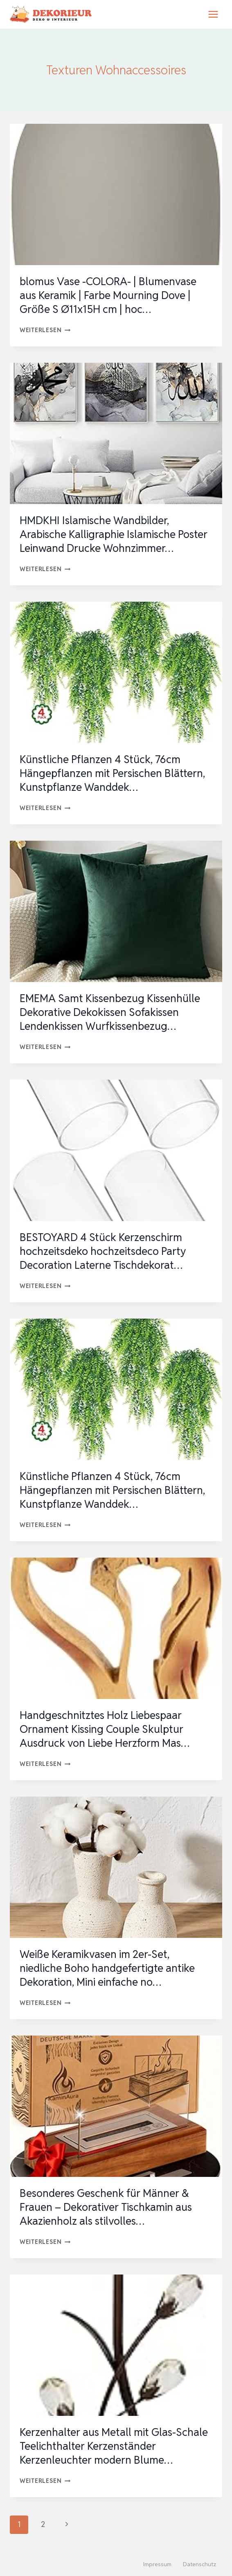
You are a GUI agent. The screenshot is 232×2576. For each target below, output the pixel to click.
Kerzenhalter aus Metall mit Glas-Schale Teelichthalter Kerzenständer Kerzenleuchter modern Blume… (114, 2446)
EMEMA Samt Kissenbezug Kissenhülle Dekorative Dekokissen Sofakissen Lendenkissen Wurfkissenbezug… (110, 1012)
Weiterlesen (45, 330)
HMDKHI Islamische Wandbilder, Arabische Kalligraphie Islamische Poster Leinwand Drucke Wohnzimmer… (113, 534)
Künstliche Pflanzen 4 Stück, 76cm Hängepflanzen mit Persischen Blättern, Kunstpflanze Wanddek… (112, 773)
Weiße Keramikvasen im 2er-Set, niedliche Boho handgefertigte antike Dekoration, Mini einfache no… (107, 1968)
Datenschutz (199, 2564)
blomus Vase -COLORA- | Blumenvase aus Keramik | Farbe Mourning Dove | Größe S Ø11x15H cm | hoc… (108, 295)
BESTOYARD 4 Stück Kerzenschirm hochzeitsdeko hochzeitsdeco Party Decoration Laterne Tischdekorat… (103, 1251)
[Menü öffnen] (213, 14)
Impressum (157, 2564)
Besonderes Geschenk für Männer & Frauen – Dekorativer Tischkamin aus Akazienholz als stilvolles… (106, 2207)
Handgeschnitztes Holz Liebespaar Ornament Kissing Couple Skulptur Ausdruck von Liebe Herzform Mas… (104, 1729)
